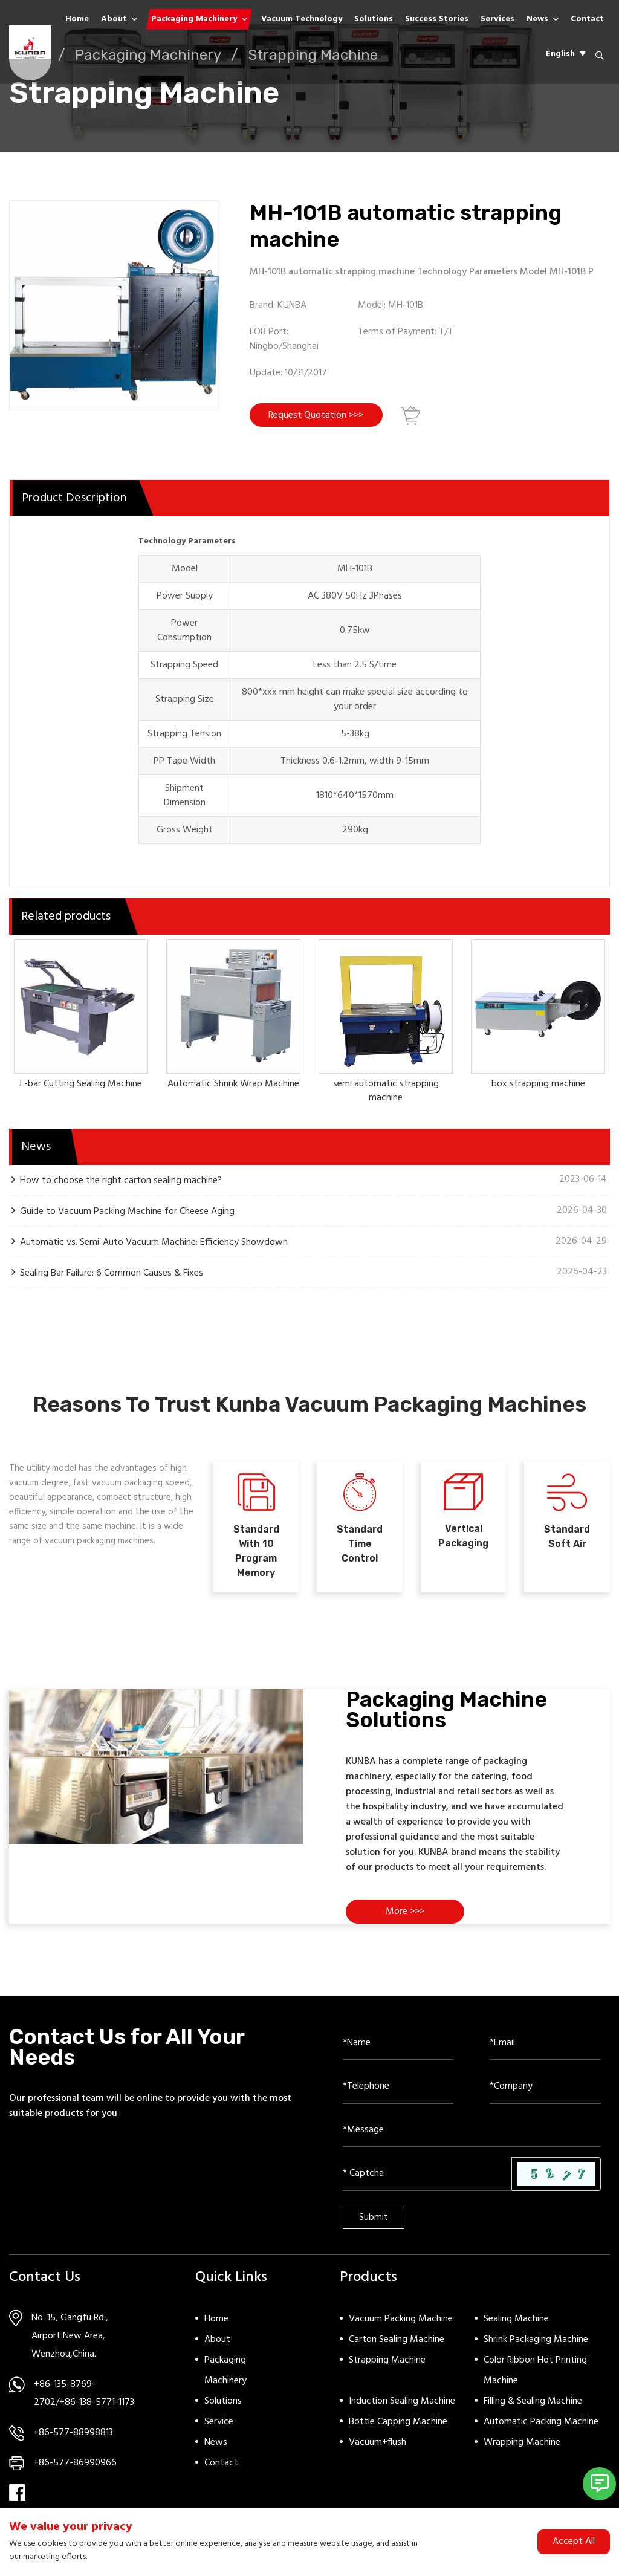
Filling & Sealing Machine (533, 2407)
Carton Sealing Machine (396, 2346)
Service (218, 2428)
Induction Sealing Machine (402, 2407)
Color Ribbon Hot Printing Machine (535, 2376)
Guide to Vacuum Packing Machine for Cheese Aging (127, 1212)
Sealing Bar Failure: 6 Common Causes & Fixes (111, 1274)
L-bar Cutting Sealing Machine (81, 1086)
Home (77, 19)
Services (497, 19)
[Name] (398, 2049)
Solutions (373, 19)
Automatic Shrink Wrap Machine (233, 1086)
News (537, 19)
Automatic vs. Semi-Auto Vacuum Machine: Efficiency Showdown (154, 1243)
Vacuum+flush (377, 2448)
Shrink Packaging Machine (536, 2346)
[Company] (545, 2092)
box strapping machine (538, 1086)
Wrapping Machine (522, 2448)
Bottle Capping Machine (398, 2428)
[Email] (545, 2049)
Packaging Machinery (194, 19)
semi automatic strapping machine (386, 1093)
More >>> (406, 1918)
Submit (373, 2223)
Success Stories (436, 19)
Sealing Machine (516, 2325)
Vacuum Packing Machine (401, 2325)
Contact (587, 19)
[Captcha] (427, 2179)
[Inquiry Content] (472, 2136)
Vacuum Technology (301, 19)
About (114, 19)
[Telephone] (398, 2092)
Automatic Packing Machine (541, 2428)
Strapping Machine (387, 2366)
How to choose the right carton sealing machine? (121, 1181)
